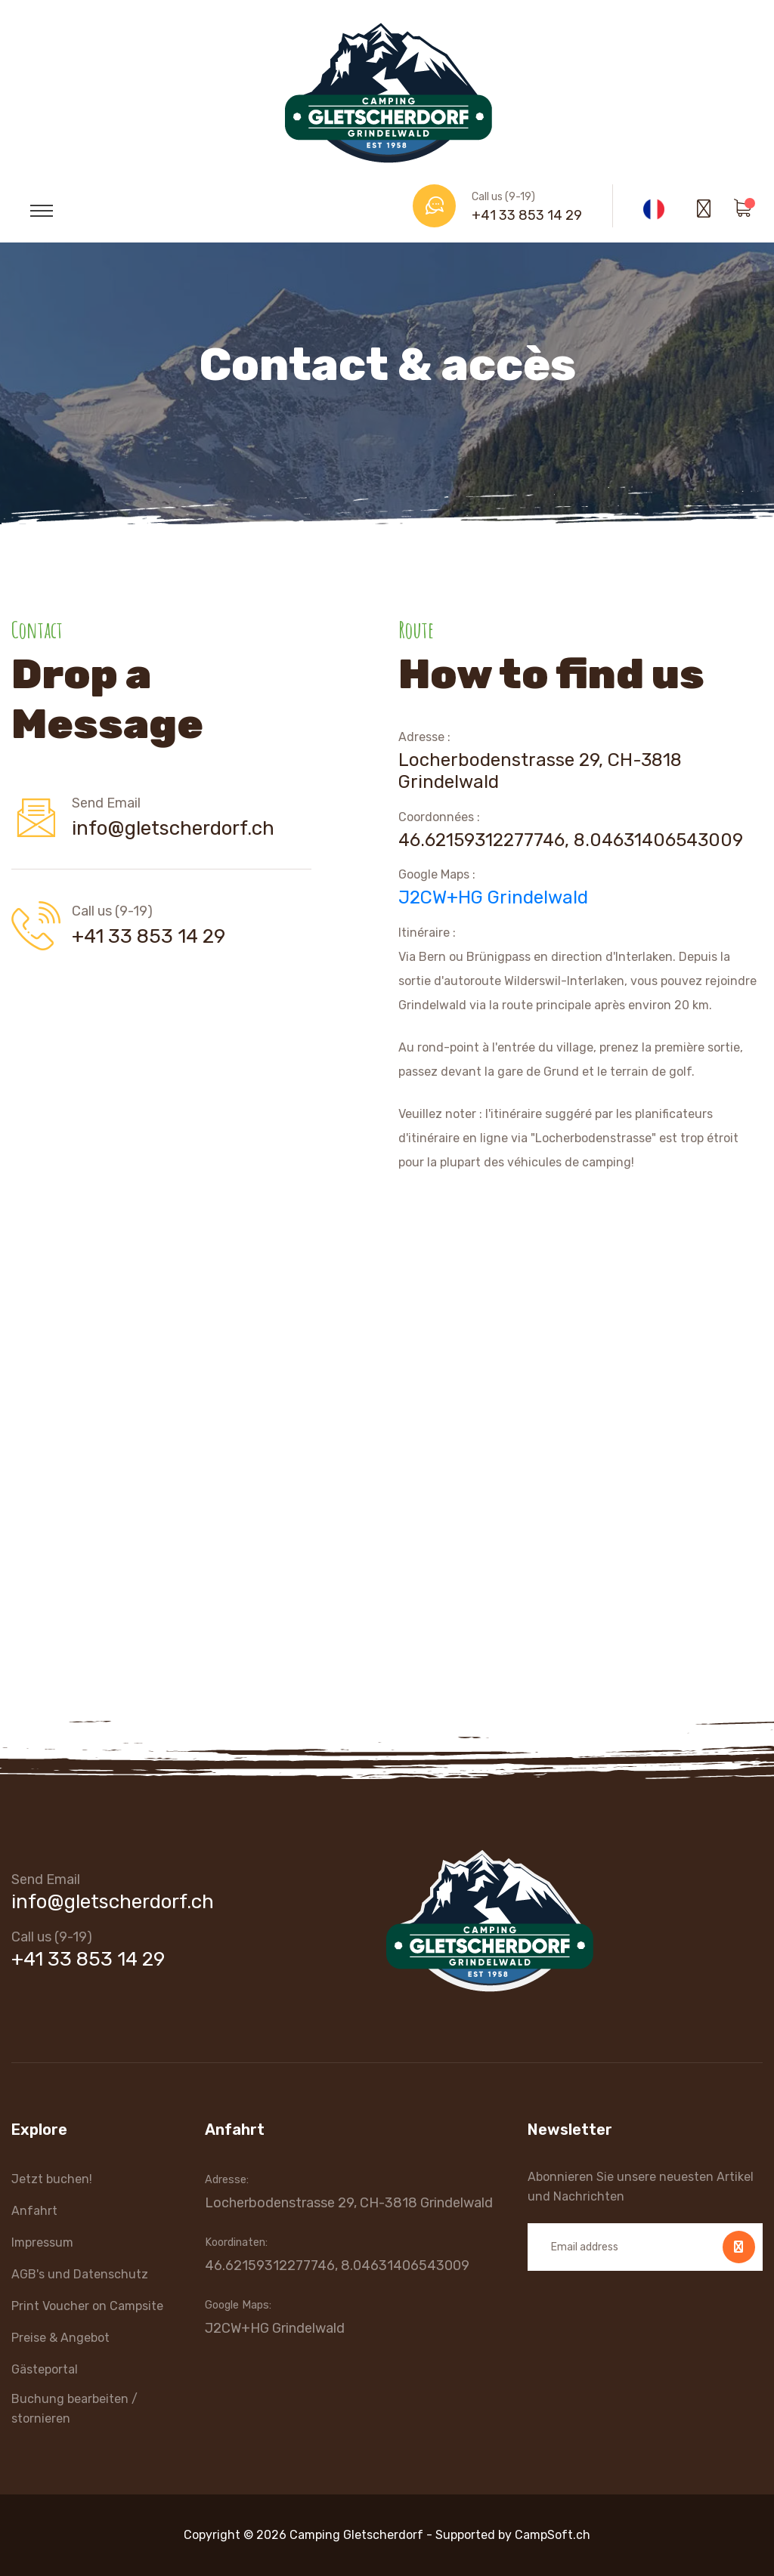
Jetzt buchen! (51, 2179)
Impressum (42, 2242)
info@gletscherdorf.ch (173, 828)
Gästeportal (44, 2369)
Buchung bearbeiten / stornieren (74, 2409)
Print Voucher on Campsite (87, 2306)
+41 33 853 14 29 (527, 215)
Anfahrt (34, 2211)
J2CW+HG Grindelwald (493, 897)
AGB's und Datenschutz (79, 2274)
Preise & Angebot (60, 2337)
